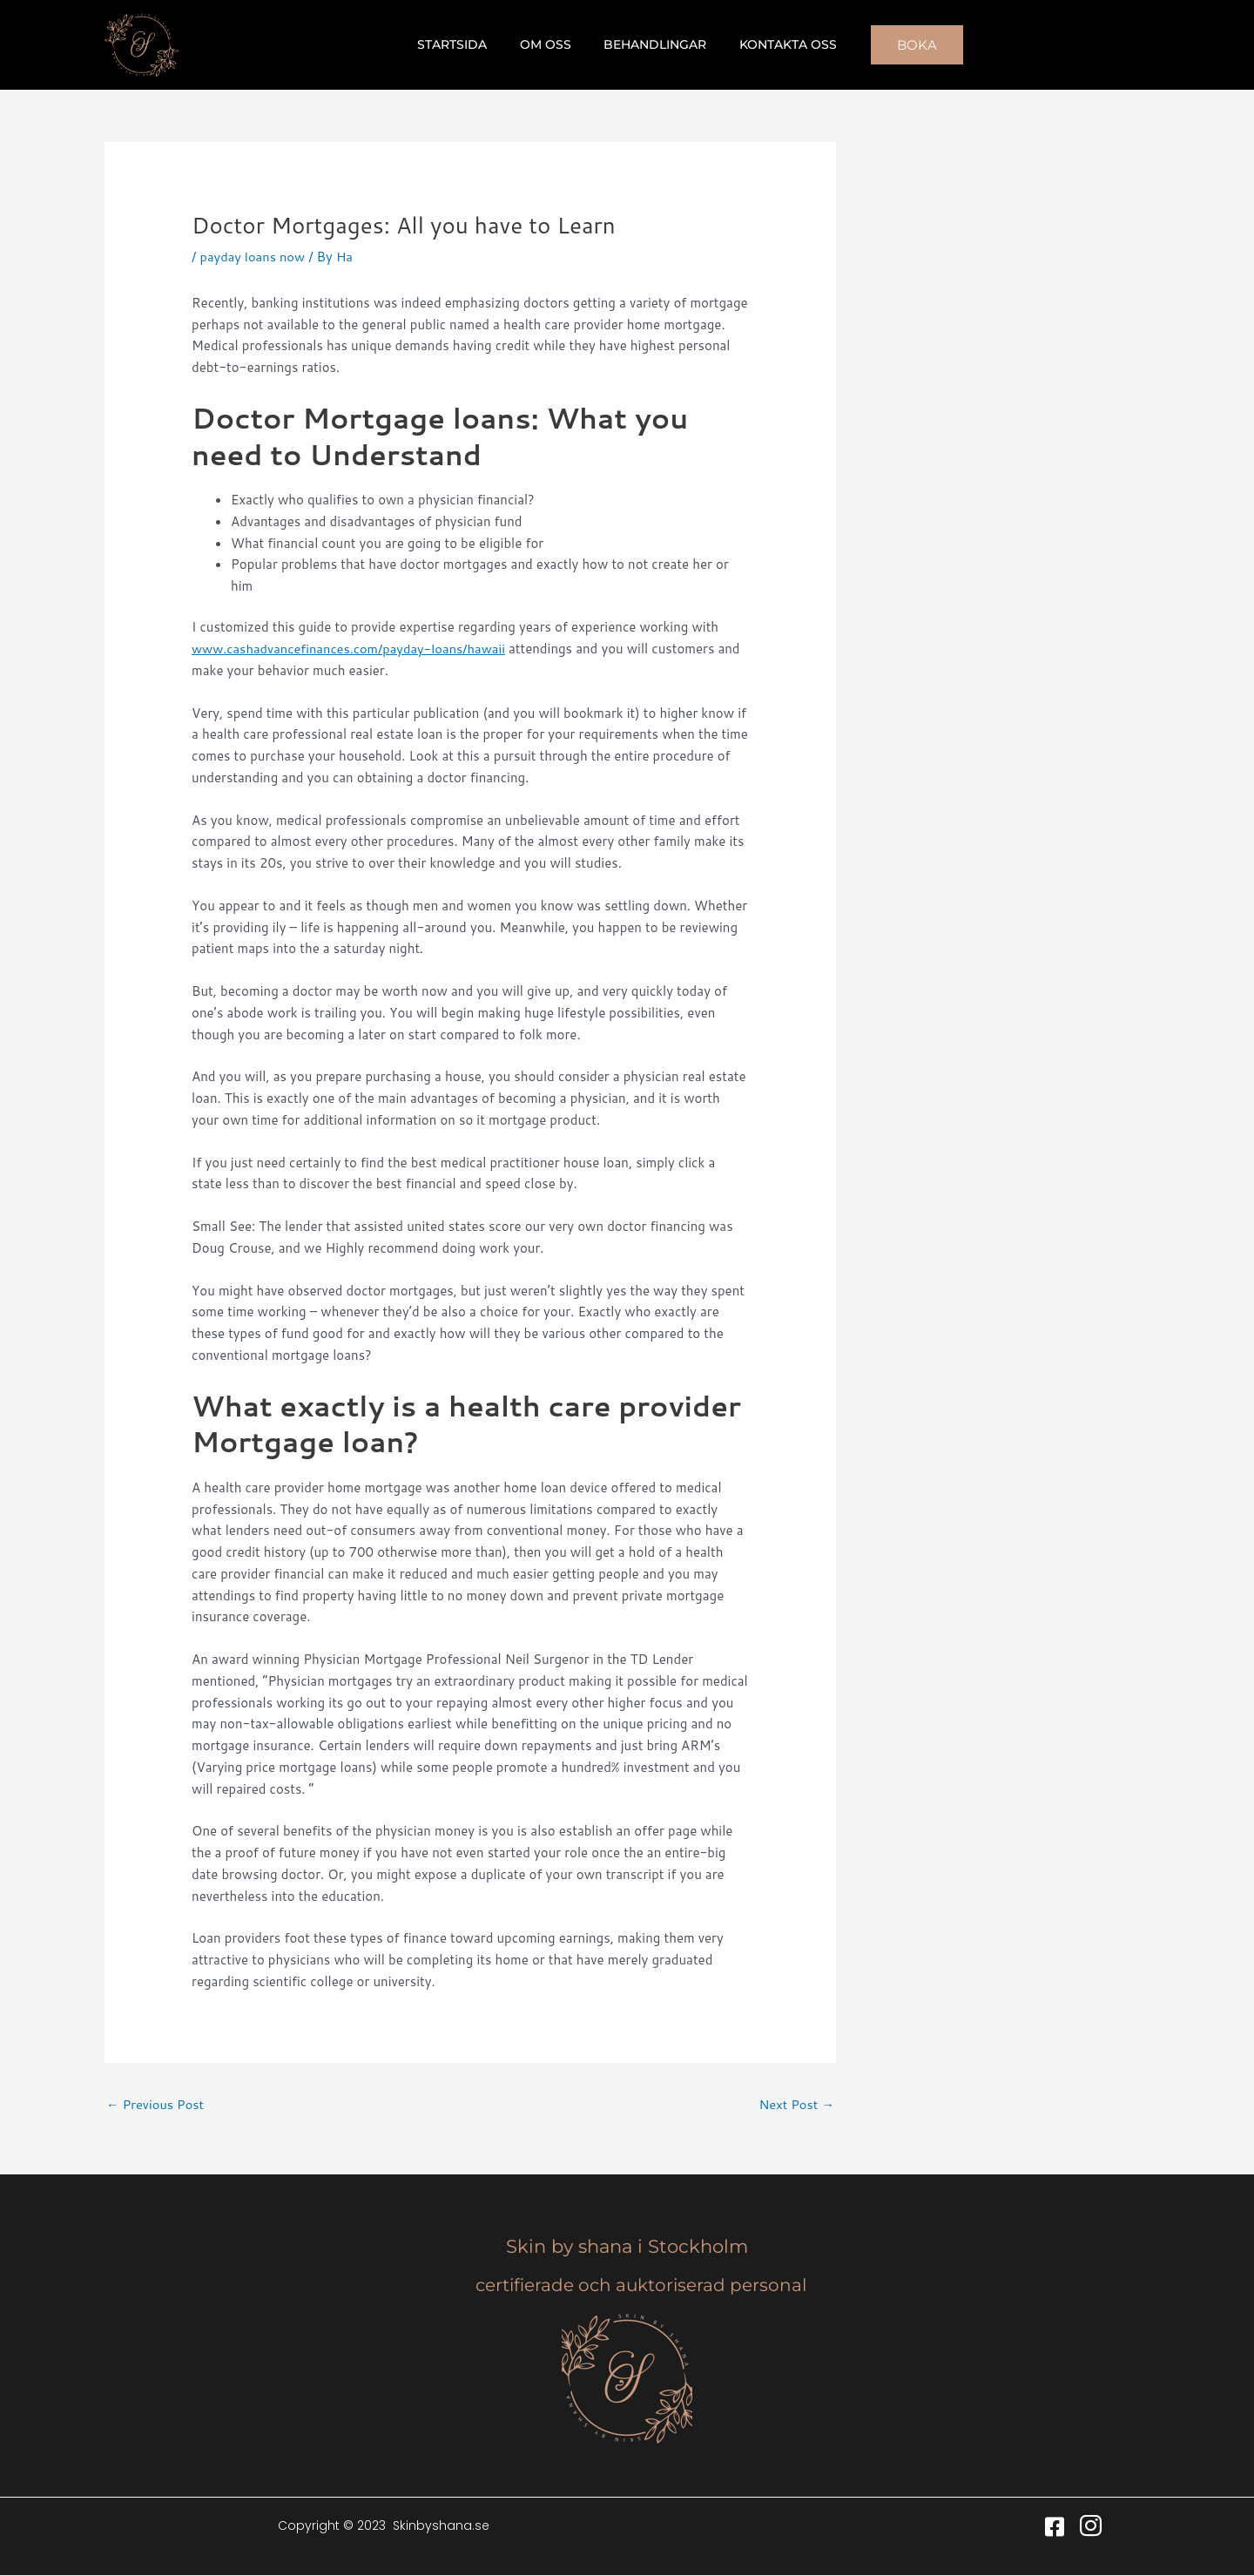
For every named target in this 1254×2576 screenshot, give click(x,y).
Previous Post (156, 2104)
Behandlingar (651, 44)
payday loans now (253, 256)
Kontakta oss (776, 44)
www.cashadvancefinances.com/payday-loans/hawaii (352, 648)
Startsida (465, 44)
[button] (900, 44)
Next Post (795, 2104)
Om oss (550, 44)
